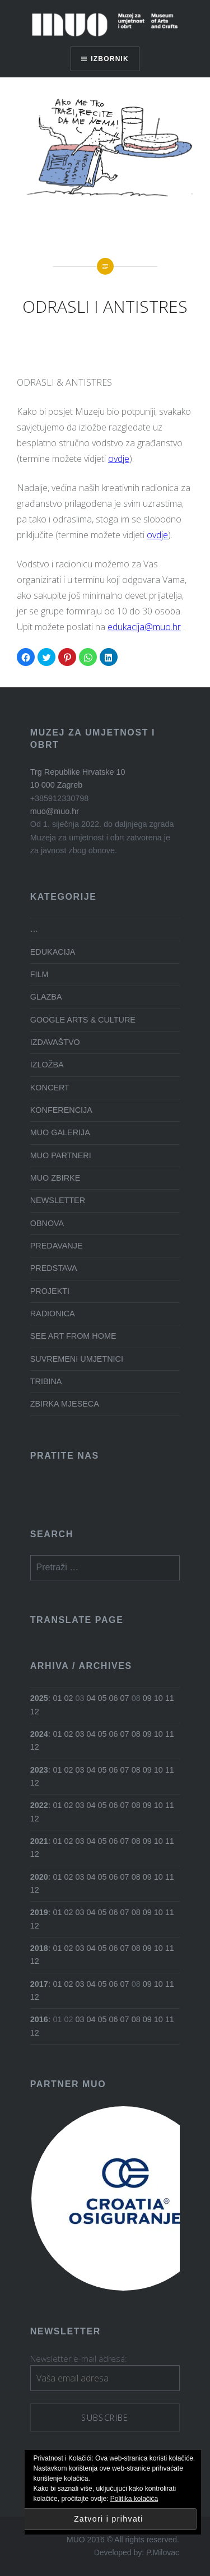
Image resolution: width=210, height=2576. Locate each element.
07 (124, 1698)
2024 (39, 1733)
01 (57, 1698)
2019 (39, 1912)
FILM (39, 974)
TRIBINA (46, 1381)
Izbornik (110, 59)
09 (147, 1698)
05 (102, 1698)
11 (169, 1698)
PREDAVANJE (56, 1245)
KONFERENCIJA (61, 1110)
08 (136, 1733)
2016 (39, 2019)
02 (68, 1698)
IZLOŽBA (47, 1064)
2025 (39, 1698)
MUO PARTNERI (60, 1155)
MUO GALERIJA (60, 1132)
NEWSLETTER (57, 1200)
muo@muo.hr (54, 811)
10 (158, 1698)
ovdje (118, 458)
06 (113, 1698)
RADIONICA (52, 1313)
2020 (39, 1876)
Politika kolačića (134, 2499)
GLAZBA (46, 996)
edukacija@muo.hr (144, 627)
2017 (39, 1984)
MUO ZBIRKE (55, 1177)
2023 (39, 1769)
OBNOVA (47, 1223)
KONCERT (49, 1087)
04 (91, 1698)
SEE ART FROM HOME (73, 1335)
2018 (39, 1948)
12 (34, 1711)
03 (80, 1733)
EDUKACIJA (53, 951)
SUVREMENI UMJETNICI (76, 1358)
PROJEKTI (49, 1291)
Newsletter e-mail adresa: (78, 2358)
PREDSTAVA (53, 1268)
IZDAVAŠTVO (55, 1042)
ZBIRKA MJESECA (64, 1403)
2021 (39, 1841)
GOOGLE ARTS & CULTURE (83, 1019)
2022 (39, 1805)
